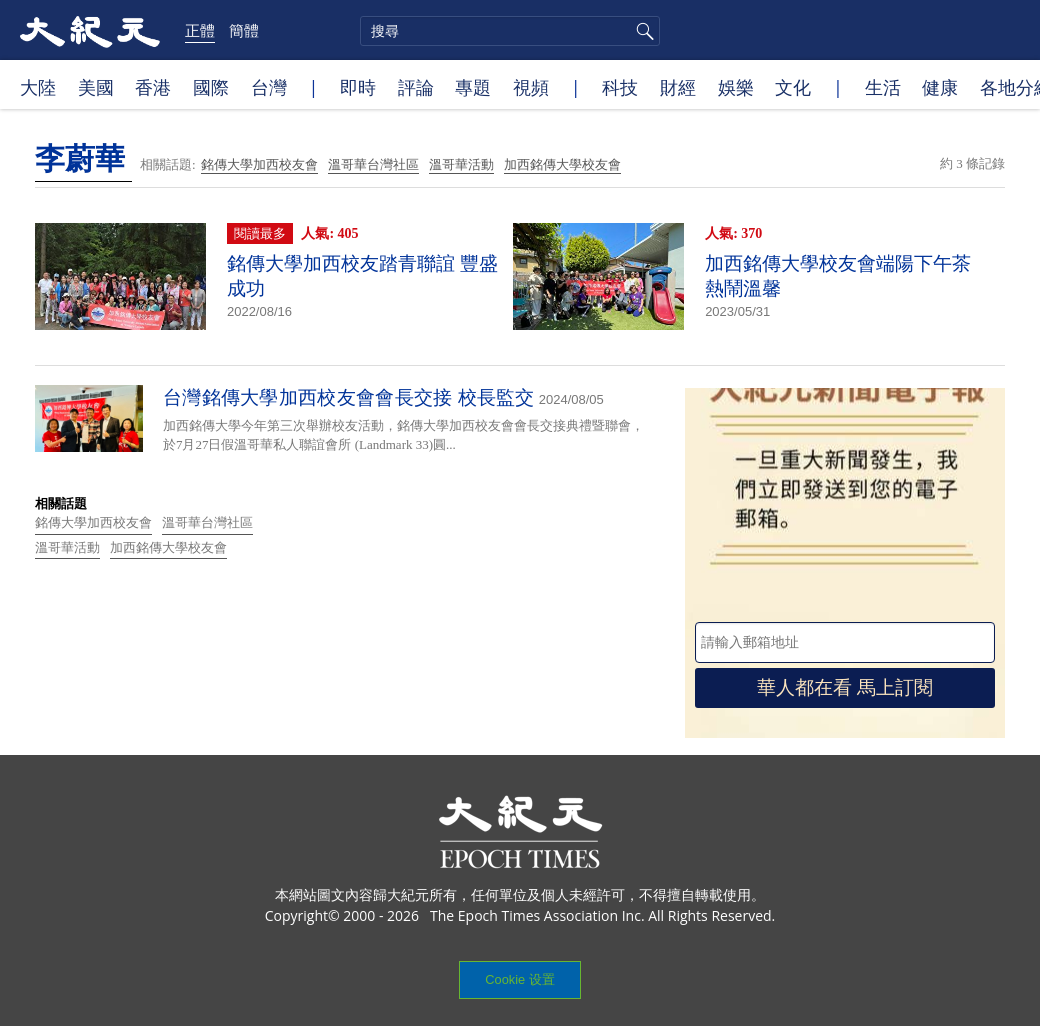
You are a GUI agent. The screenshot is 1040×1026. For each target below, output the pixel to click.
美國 (96, 87)
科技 (620, 87)
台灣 (269, 87)
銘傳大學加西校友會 (259, 164)
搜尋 (642, 31)
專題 (473, 87)
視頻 (531, 87)
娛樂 (736, 87)
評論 (416, 87)
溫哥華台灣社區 (373, 164)
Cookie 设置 (519, 979)
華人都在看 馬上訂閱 (845, 687)
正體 (200, 30)
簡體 (244, 30)
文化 (793, 87)
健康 (940, 87)
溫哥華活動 (461, 164)
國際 (211, 87)
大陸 (38, 87)
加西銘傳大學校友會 (562, 164)
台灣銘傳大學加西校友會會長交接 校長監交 (349, 397)
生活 (883, 87)
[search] (510, 31)
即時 (358, 87)
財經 (678, 87)
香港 (153, 87)
